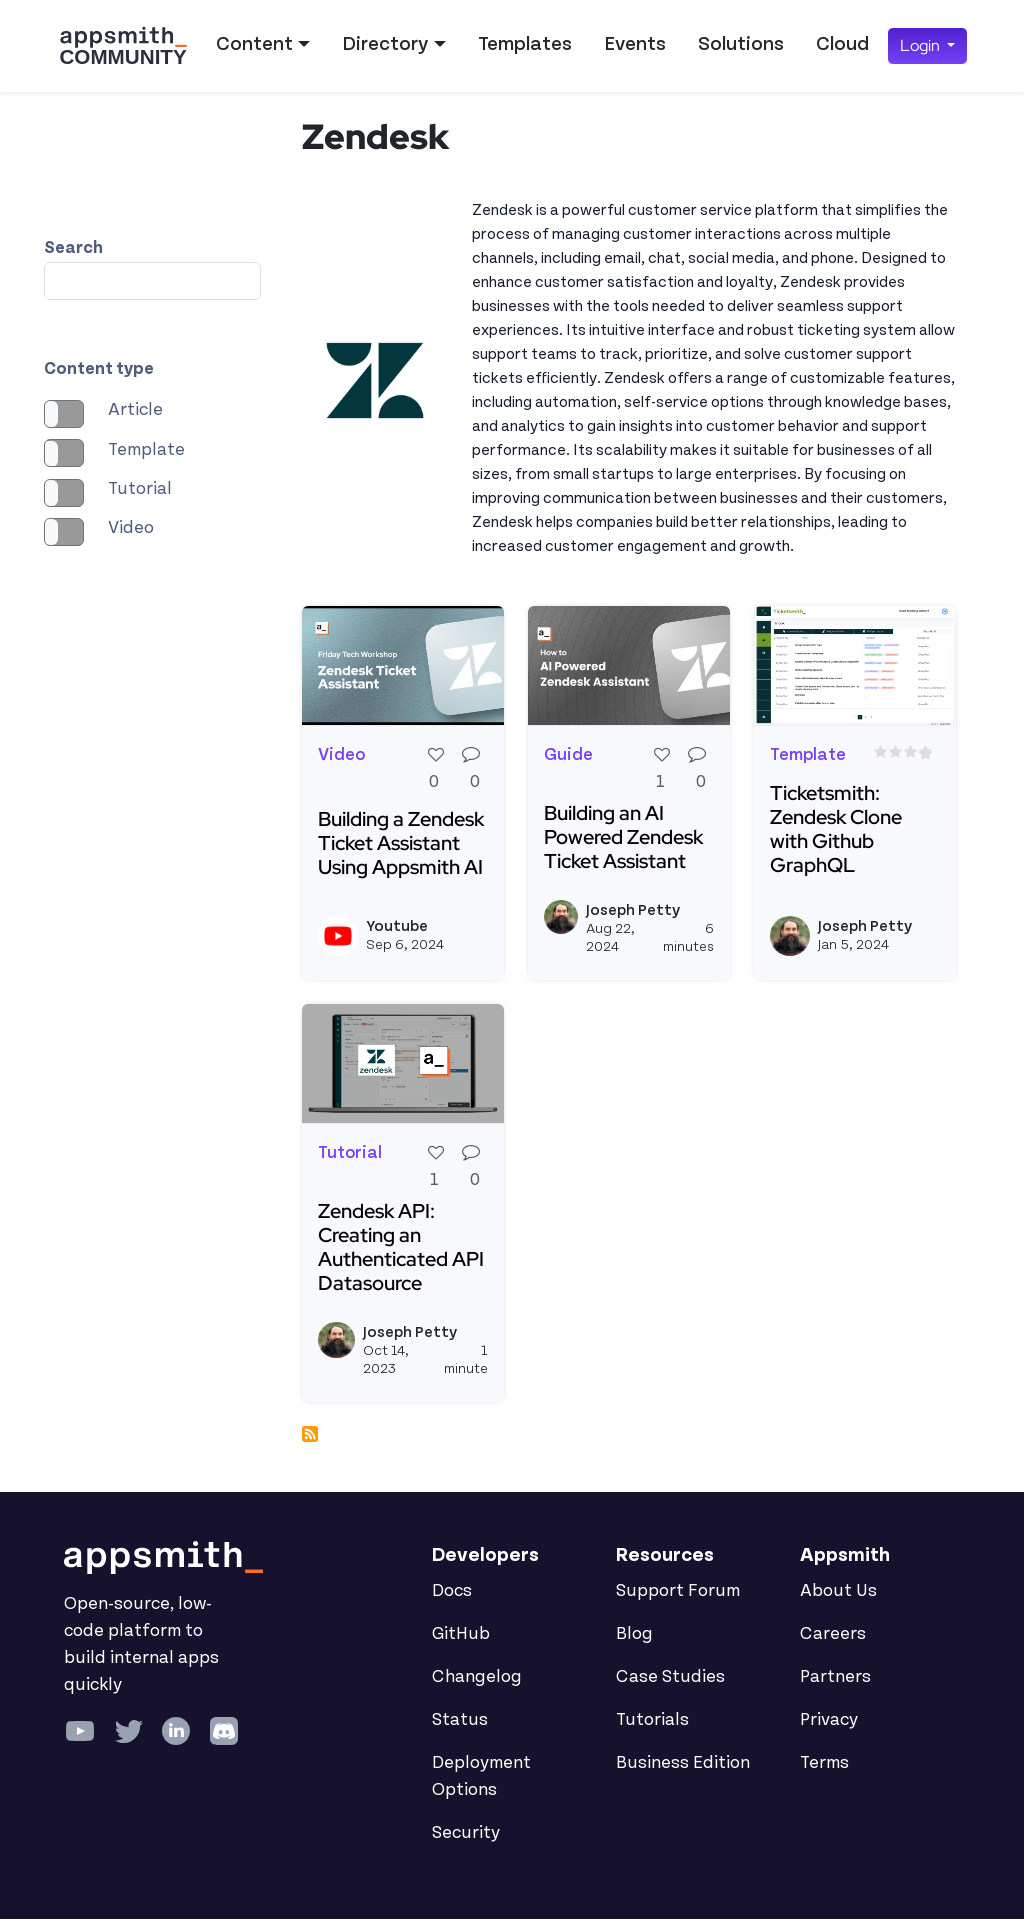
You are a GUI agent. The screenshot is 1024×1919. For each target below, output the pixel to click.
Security (466, 1833)
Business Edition (683, 1763)
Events (635, 44)
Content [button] (254, 44)
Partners (835, 1677)
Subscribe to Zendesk (310, 1434)
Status (460, 1720)
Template (146, 450)
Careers (833, 1634)
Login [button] (921, 45)
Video (131, 528)
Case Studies (670, 1677)
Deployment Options (481, 1776)
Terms (824, 1763)
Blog (634, 1634)
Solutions (741, 44)
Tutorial (140, 489)
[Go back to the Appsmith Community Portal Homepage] (123, 46)
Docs (452, 1591)
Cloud (842, 44)
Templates (525, 44)
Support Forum (678, 1591)
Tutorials (652, 1720)
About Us (838, 1591)
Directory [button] (385, 44)
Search (73, 248)
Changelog (477, 1677)
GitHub (461, 1634)
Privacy (829, 1720)
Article (135, 410)
